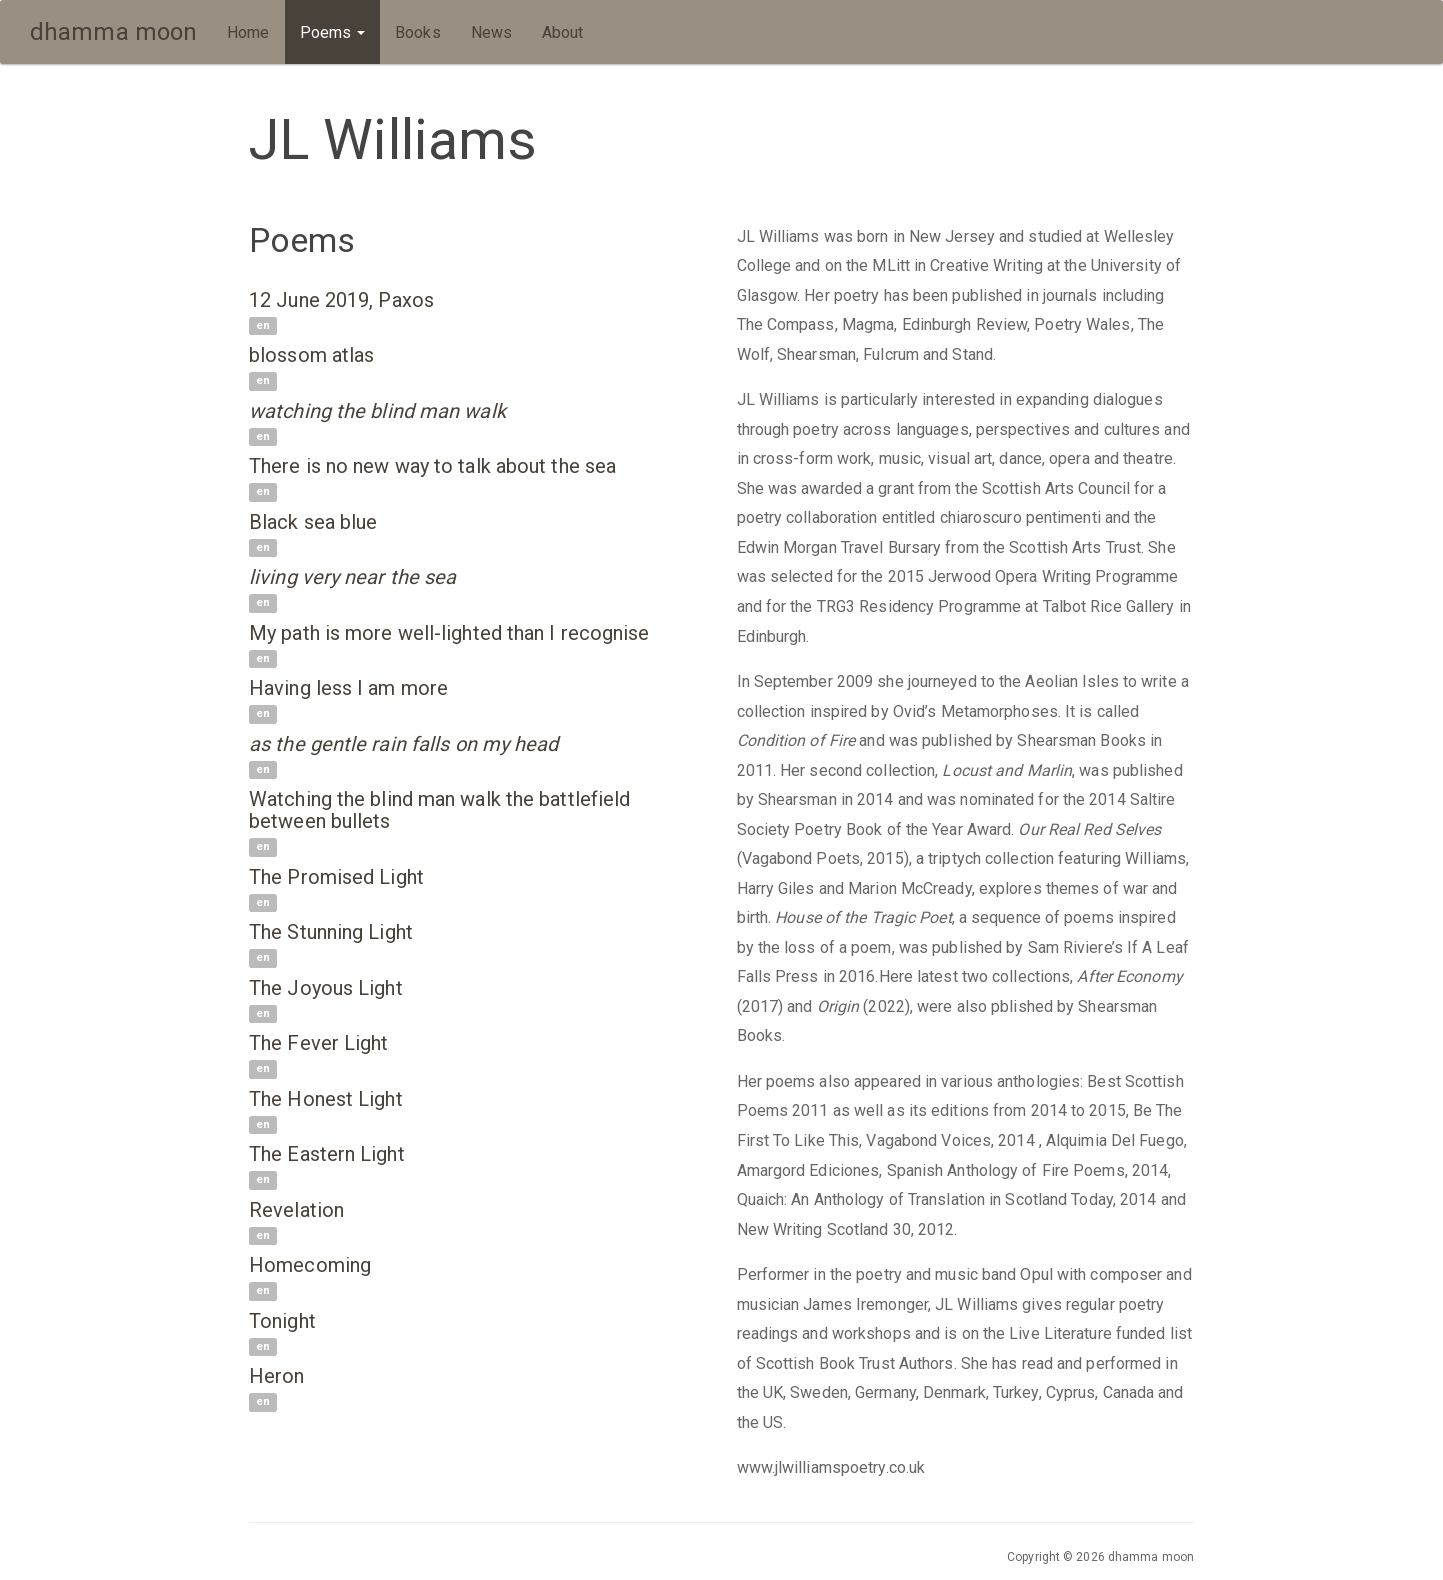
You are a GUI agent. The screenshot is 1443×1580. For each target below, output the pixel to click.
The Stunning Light (331, 932)
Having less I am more (348, 688)
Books (418, 32)
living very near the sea (352, 577)
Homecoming (310, 1265)
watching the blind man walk (377, 411)
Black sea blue (313, 522)
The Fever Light (319, 1043)
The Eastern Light (327, 1154)
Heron (277, 1376)
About (563, 32)
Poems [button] (333, 32)
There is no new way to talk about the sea (432, 466)
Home (248, 32)
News (491, 32)
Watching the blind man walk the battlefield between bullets (439, 810)
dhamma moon (113, 32)
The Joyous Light (326, 988)
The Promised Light (336, 877)
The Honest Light (326, 1099)
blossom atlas (311, 355)
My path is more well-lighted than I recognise (449, 633)
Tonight (282, 1321)
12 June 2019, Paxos (341, 300)
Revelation (296, 1210)
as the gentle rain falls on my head (404, 744)
